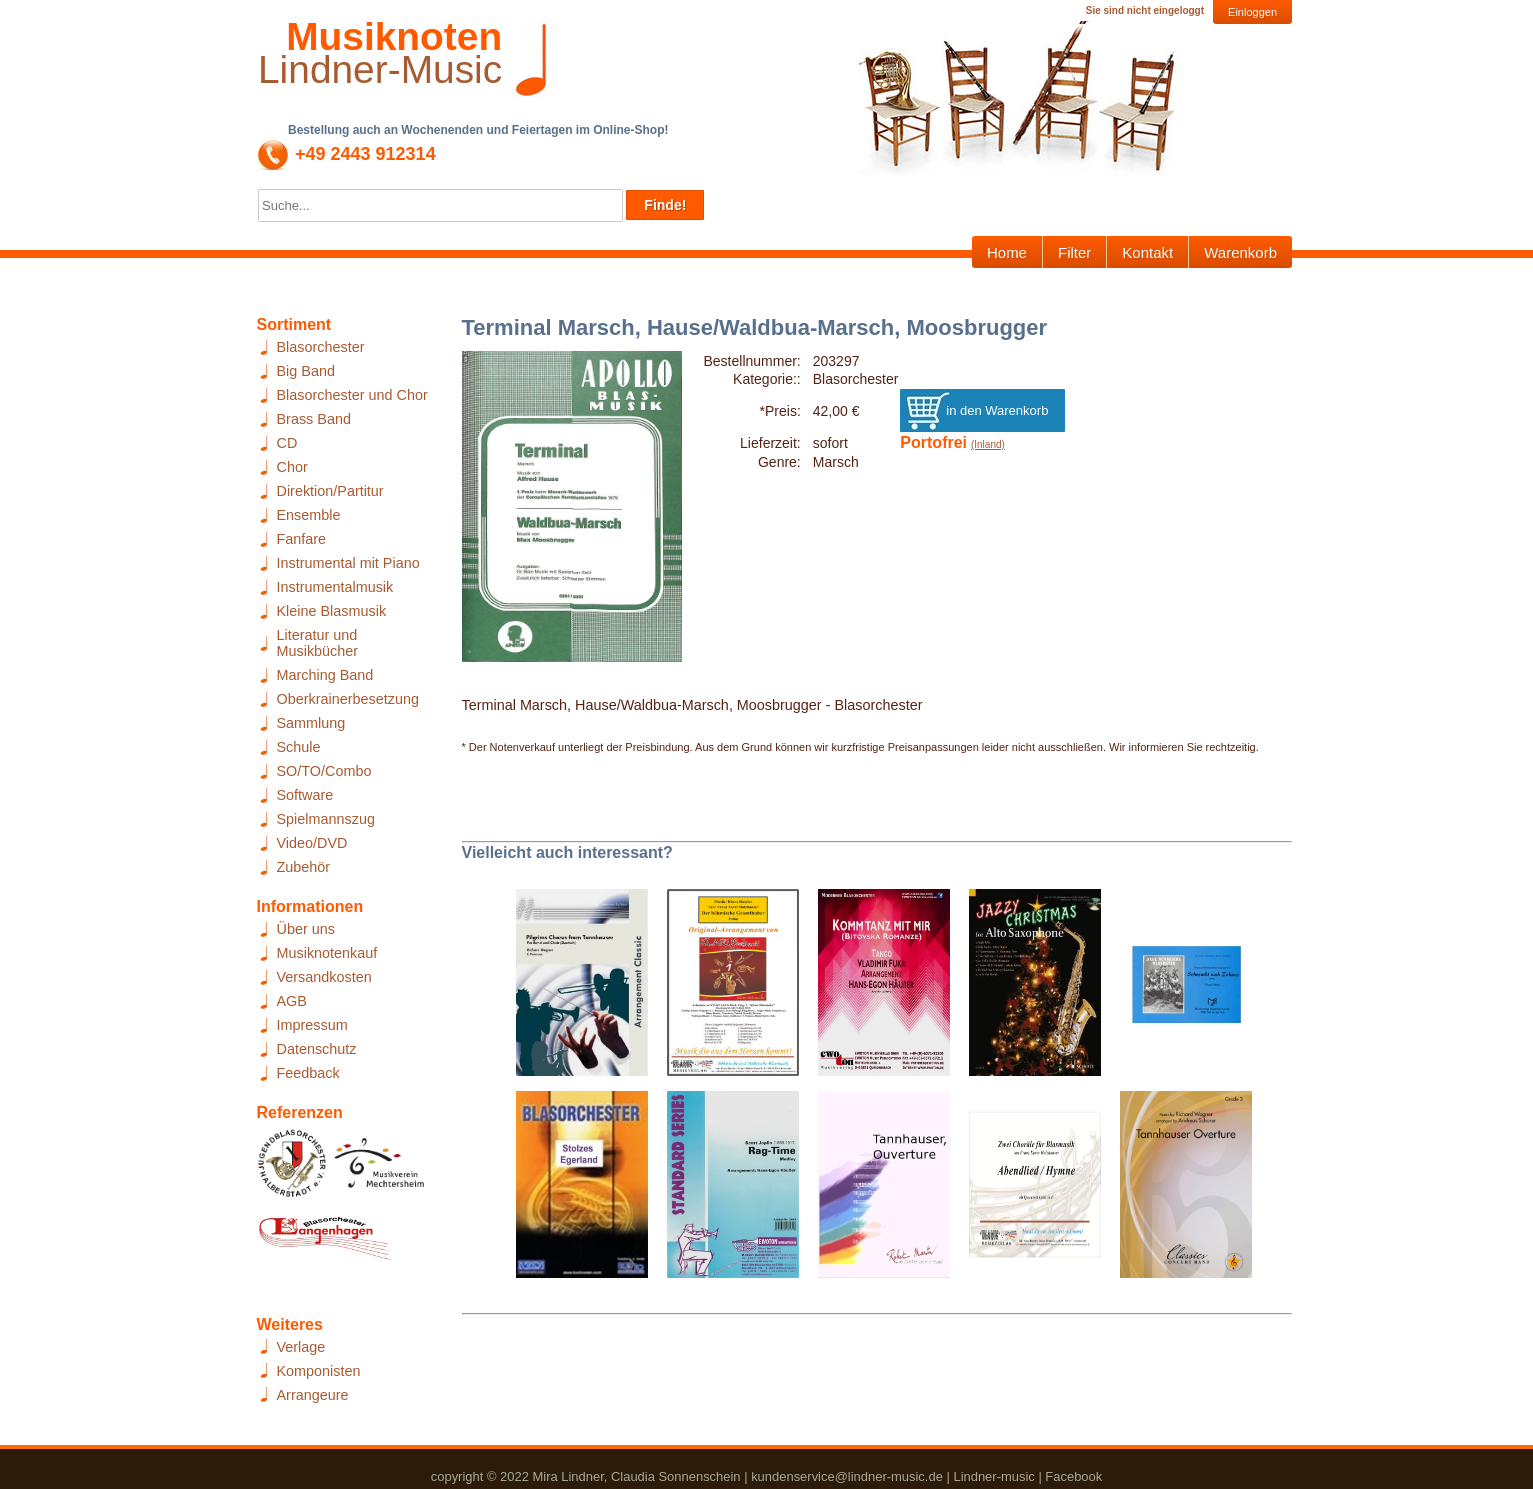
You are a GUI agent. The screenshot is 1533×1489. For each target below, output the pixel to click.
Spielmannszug (326, 819)
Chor (292, 467)
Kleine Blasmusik (332, 611)
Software (305, 795)
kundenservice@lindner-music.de (847, 1476)
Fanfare (302, 539)
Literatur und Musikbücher (318, 643)
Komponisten (319, 1371)
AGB (292, 1001)
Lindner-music (993, 1476)
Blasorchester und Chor (352, 395)
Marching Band (325, 675)
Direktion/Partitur (330, 491)
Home (1007, 252)
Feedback (308, 1073)
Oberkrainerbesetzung (348, 699)
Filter (1074, 252)
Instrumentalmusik (335, 587)
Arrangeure (313, 1395)
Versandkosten (324, 977)
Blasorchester (321, 347)
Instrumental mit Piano (348, 563)
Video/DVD (312, 843)
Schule (299, 747)
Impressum (312, 1025)
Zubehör (304, 867)
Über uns (306, 929)
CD (287, 443)
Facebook (1073, 1476)
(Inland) (988, 444)
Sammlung (311, 723)
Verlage (301, 1347)
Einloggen (1252, 12)
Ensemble (309, 515)
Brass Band (314, 419)
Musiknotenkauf (327, 953)
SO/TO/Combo (324, 771)
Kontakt (1147, 252)
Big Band (306, 371)
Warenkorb (1240, 252)
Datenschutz (317, 1049)
